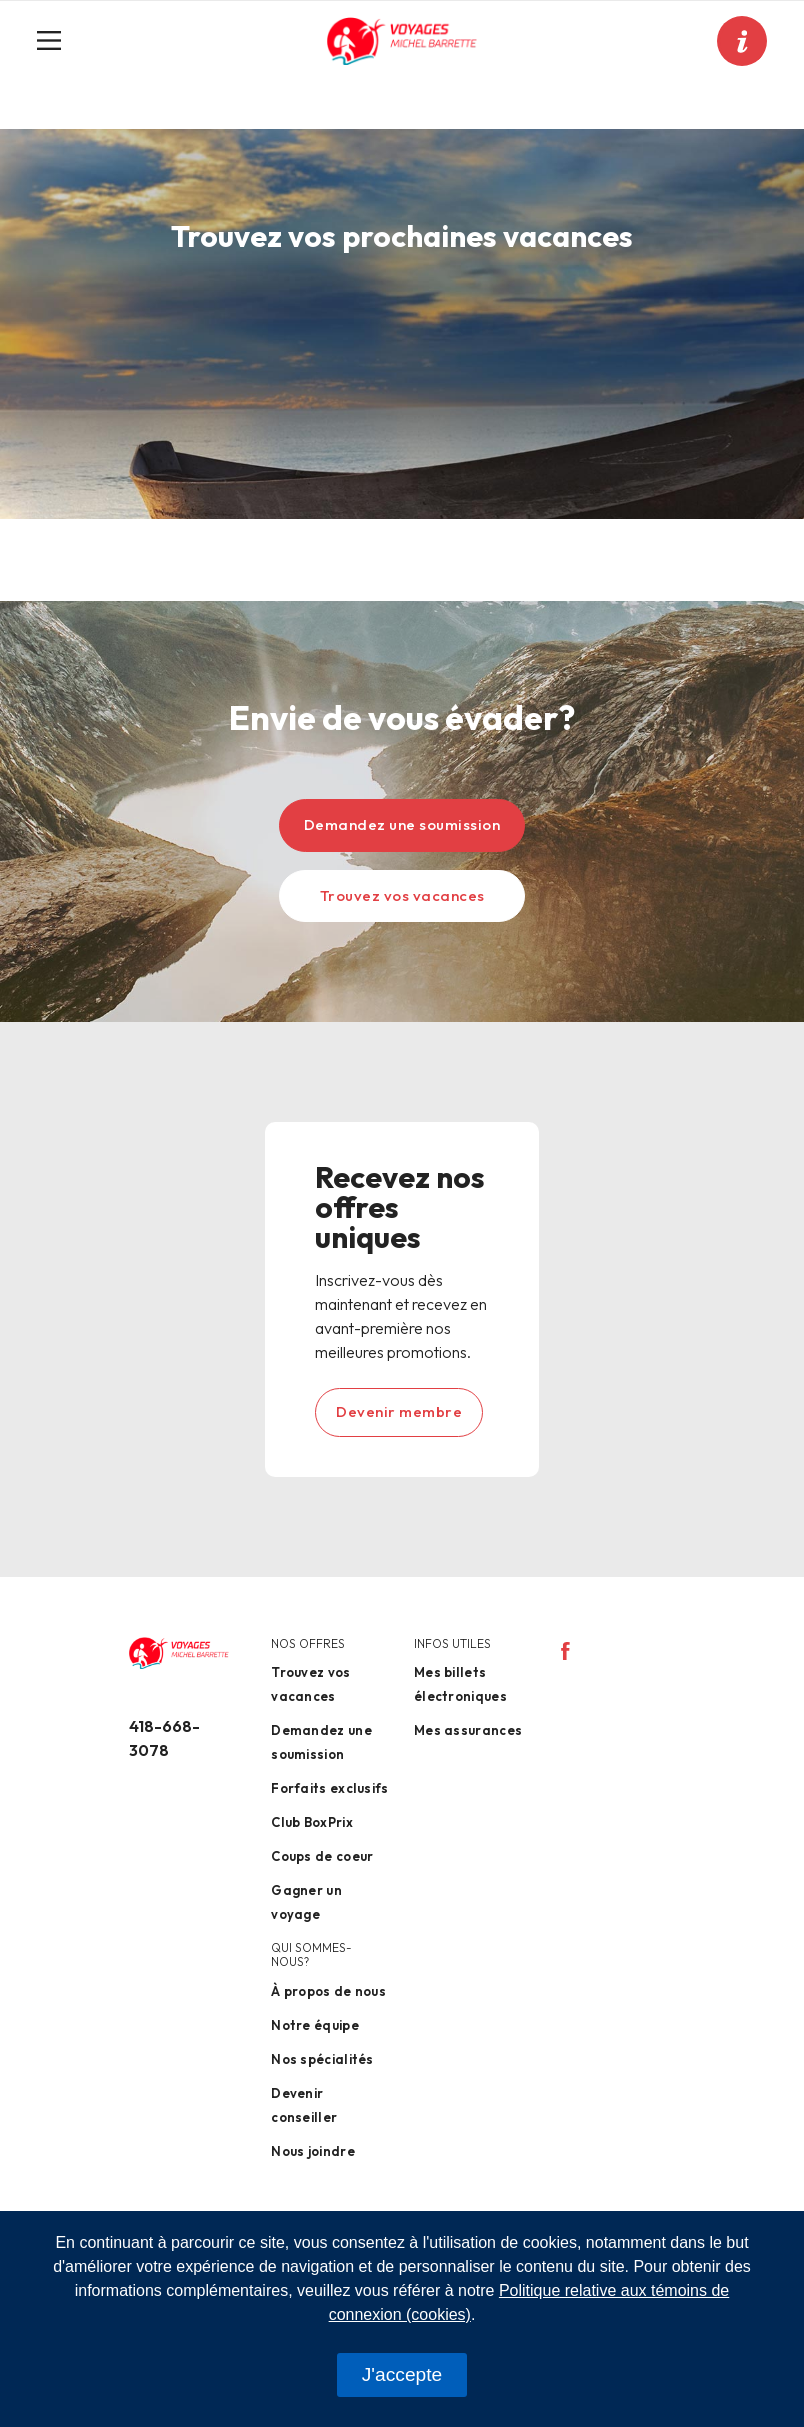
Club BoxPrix (312, 1822)
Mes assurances (468, 1730)
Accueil (76, 119)
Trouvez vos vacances (402, 895)
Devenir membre (399, 1411)
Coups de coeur (322, 1856)
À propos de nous (328, 1991)
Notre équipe (315, 2025)
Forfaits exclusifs (329, 1788)
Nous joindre (313, 2151)
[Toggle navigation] (57, 41)
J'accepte (402, 2374)
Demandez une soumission (402, 824)
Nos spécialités (322, 2059)
